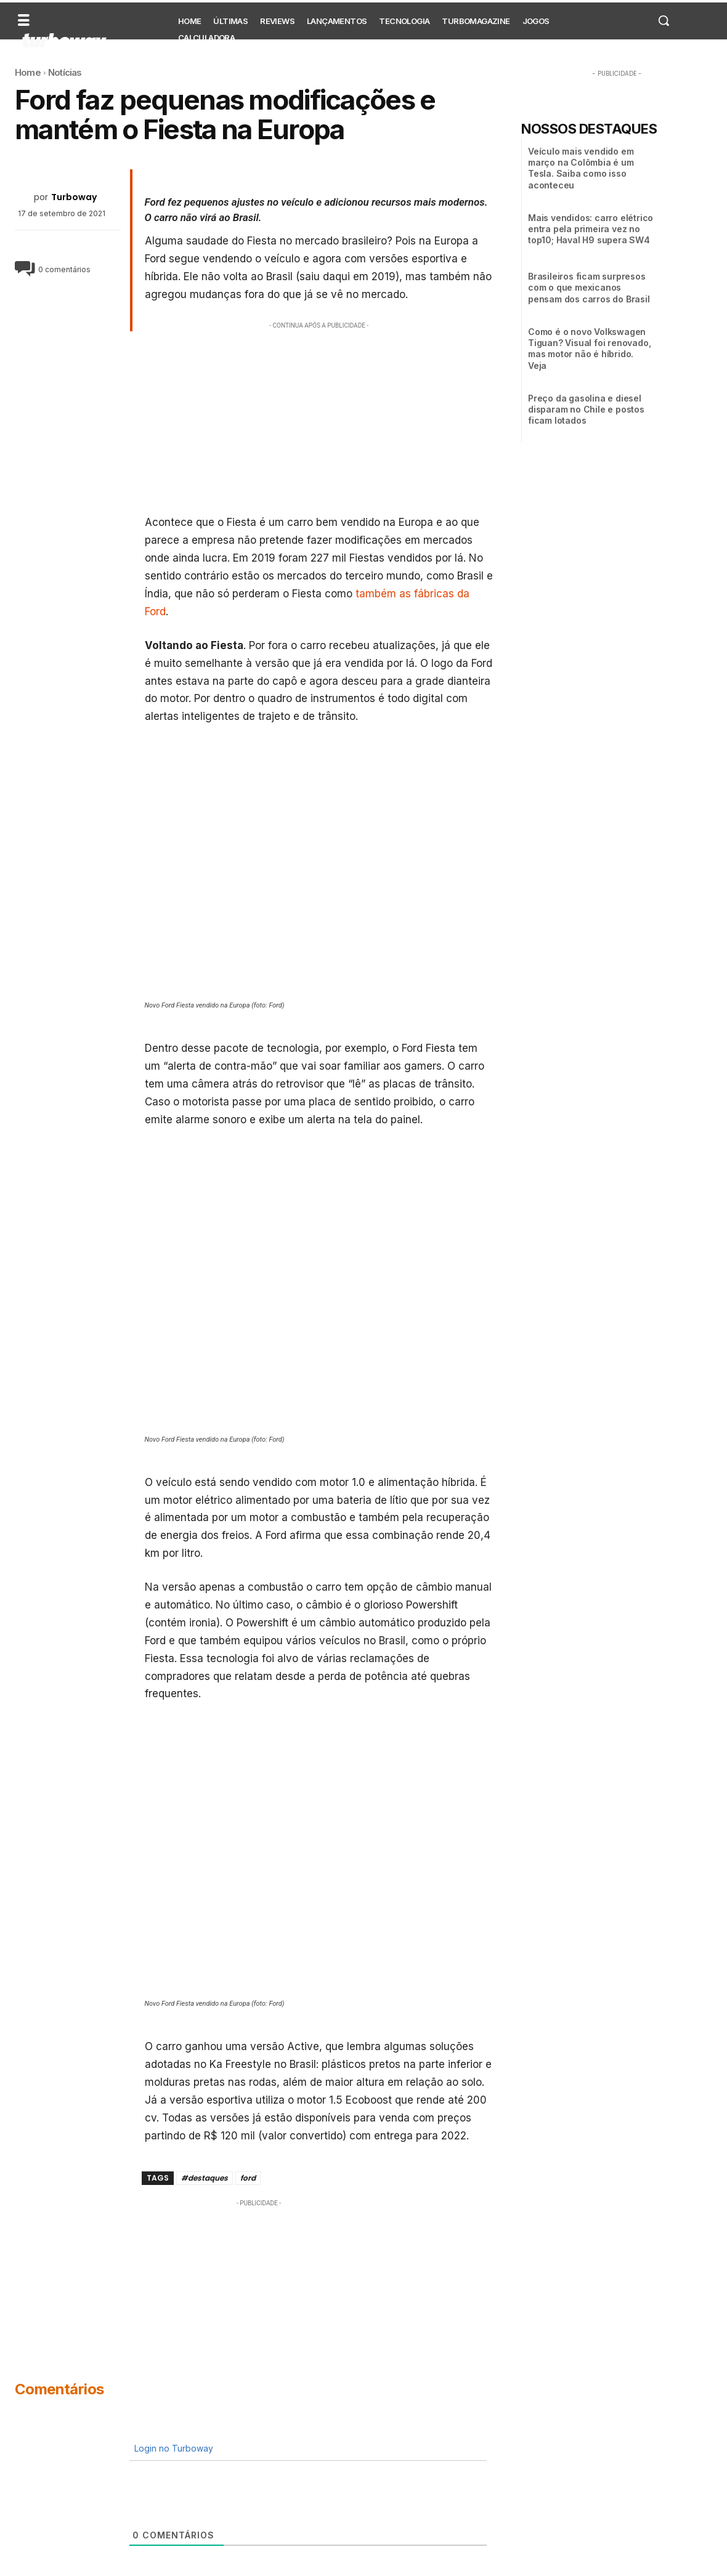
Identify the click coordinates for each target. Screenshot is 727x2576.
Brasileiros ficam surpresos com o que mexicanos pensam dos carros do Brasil (589, 287)
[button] (663, 20)
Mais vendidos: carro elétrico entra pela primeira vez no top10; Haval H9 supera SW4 (590, 228)
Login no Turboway (172, 2448)
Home (28, 72)
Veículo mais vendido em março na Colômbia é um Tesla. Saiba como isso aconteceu (581, 168)
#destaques (204, 2178)
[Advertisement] (319, 418)
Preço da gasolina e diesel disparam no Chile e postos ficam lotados (586, 409)
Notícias (65, 72)
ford (248, 2178)
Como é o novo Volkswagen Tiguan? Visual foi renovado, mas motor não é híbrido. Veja (589, 348)
